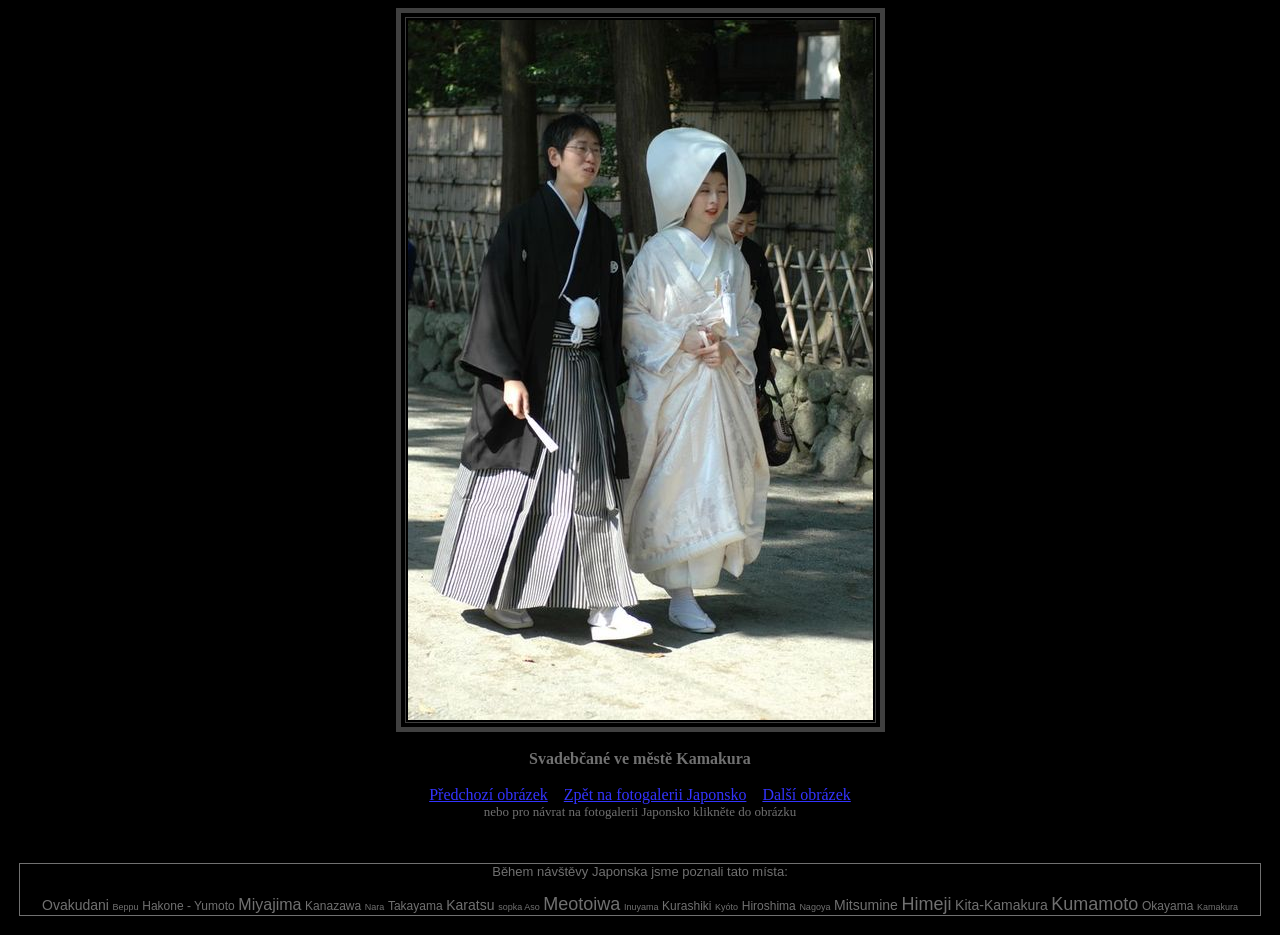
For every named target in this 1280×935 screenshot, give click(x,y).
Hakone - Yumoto (188, 906)
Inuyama (641, 907)
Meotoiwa (581, 904)
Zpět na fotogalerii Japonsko (655, 794)
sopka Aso (519, 907)
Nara (375, 907)
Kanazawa (333, 906)
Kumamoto (1094, 904)
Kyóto (726, 907)
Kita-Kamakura (1001, 905)
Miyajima (269, 904)
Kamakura (1217, 907)
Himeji (926, 904)
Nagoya (814, 907)
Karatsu (470, 905)
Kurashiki (686, 906)
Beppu (126, 907)
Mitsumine (866, 905)
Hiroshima (769, 906)
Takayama (415, 906)
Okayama (1167, 906)
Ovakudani (75, 905)
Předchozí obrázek (488, 794)
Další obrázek (806, 794)
